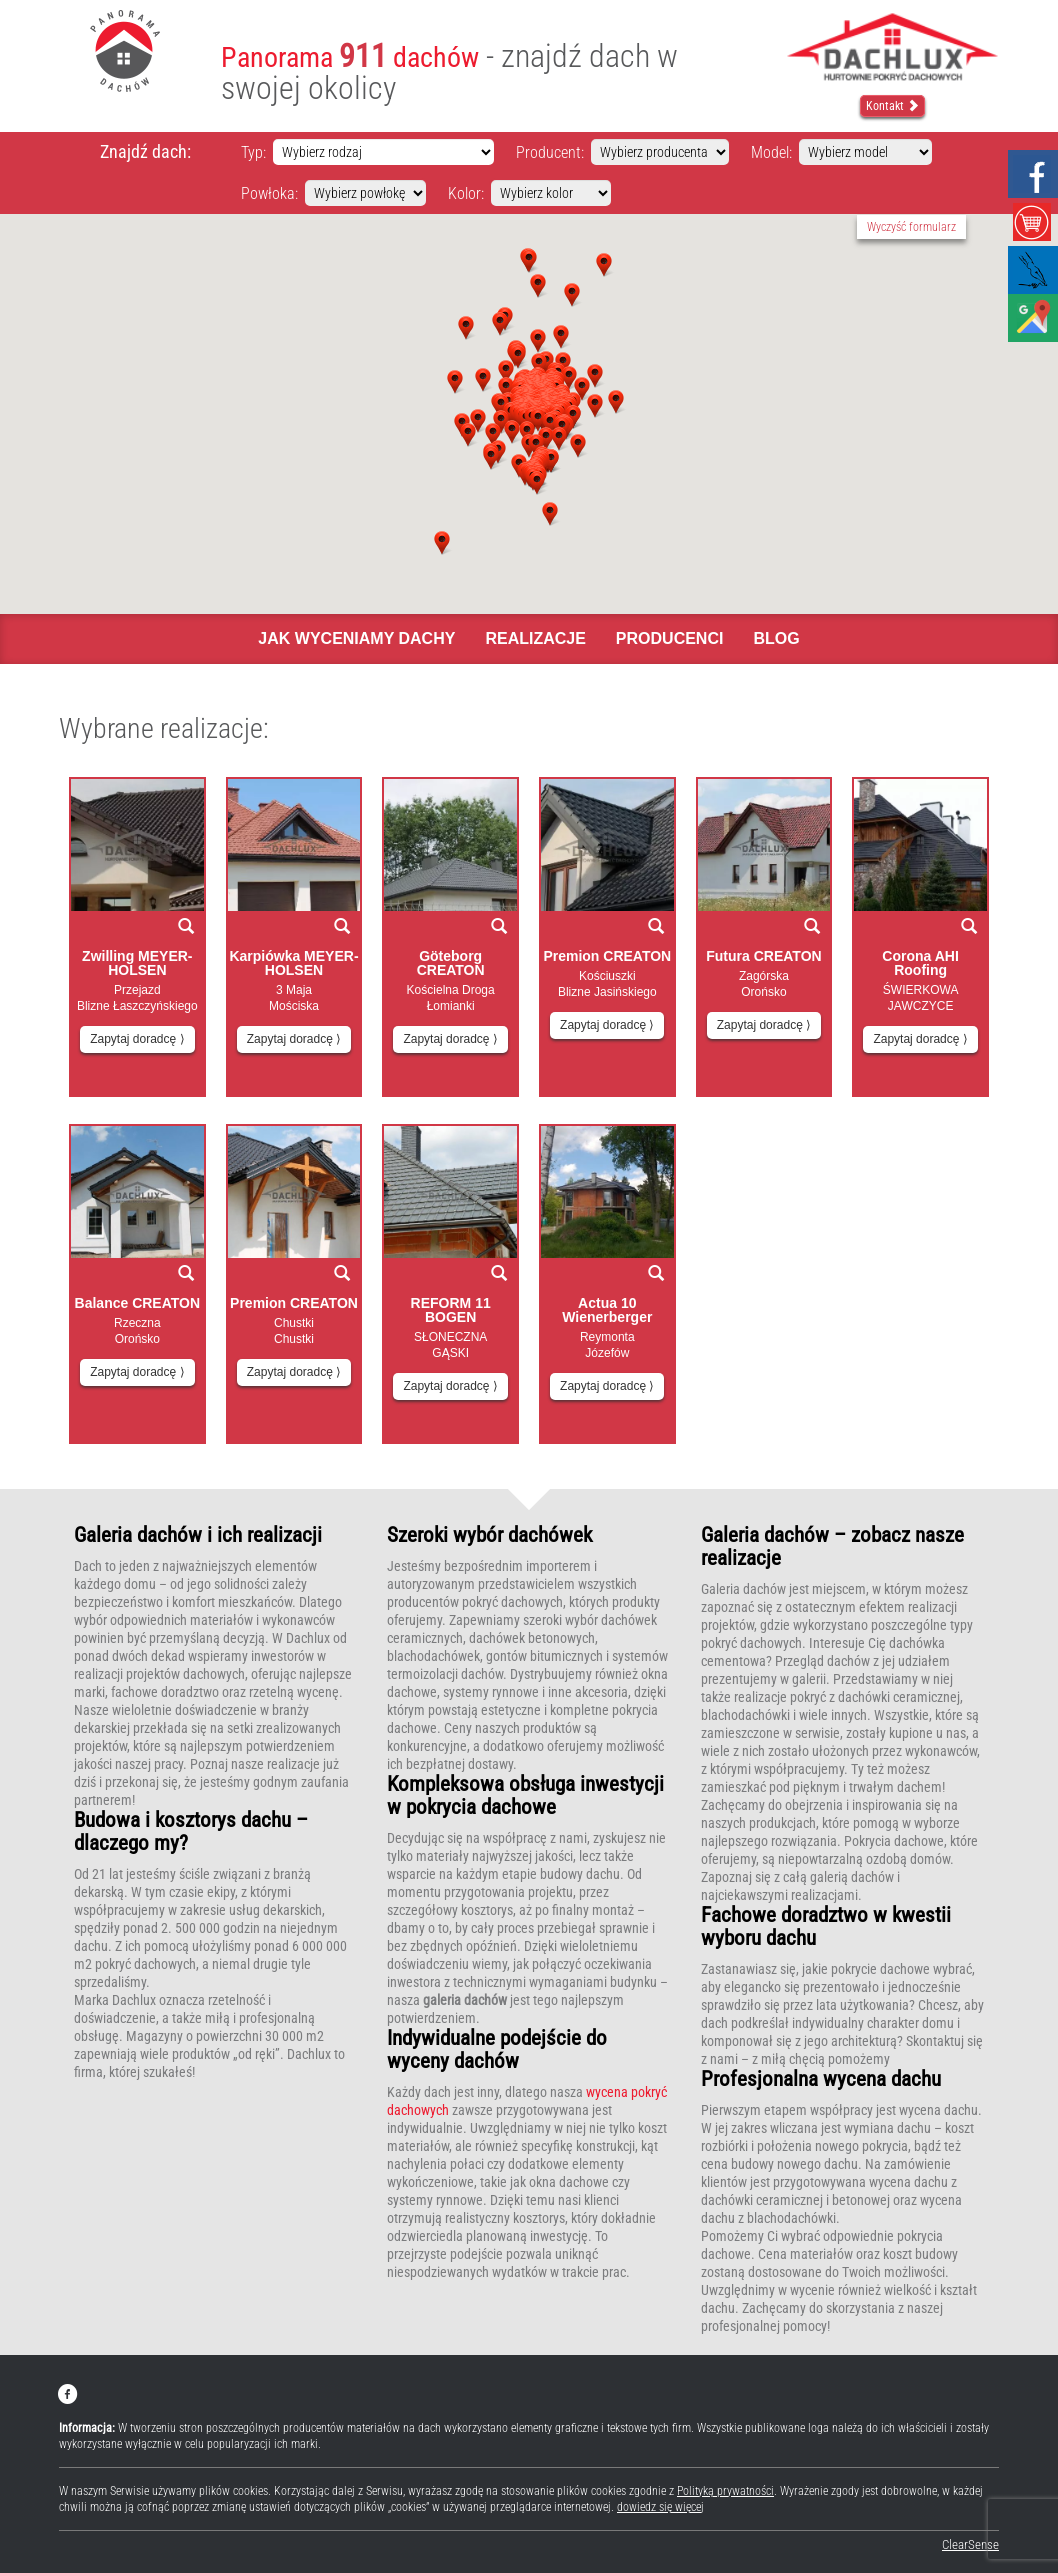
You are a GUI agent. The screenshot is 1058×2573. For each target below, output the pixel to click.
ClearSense (970, 2544)
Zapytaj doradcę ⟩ (137, 1039)
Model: (771, 152)
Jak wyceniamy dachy (356, 638)
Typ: (253, 152)
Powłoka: (269, 193)
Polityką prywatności (725, 2491)
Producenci (670, 638)
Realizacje (535, 638)
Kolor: (466, 193)
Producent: (550, 152)
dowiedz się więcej (660, 2507)
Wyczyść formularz (911, 227)
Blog (776, 638)
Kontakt (892, 106)
